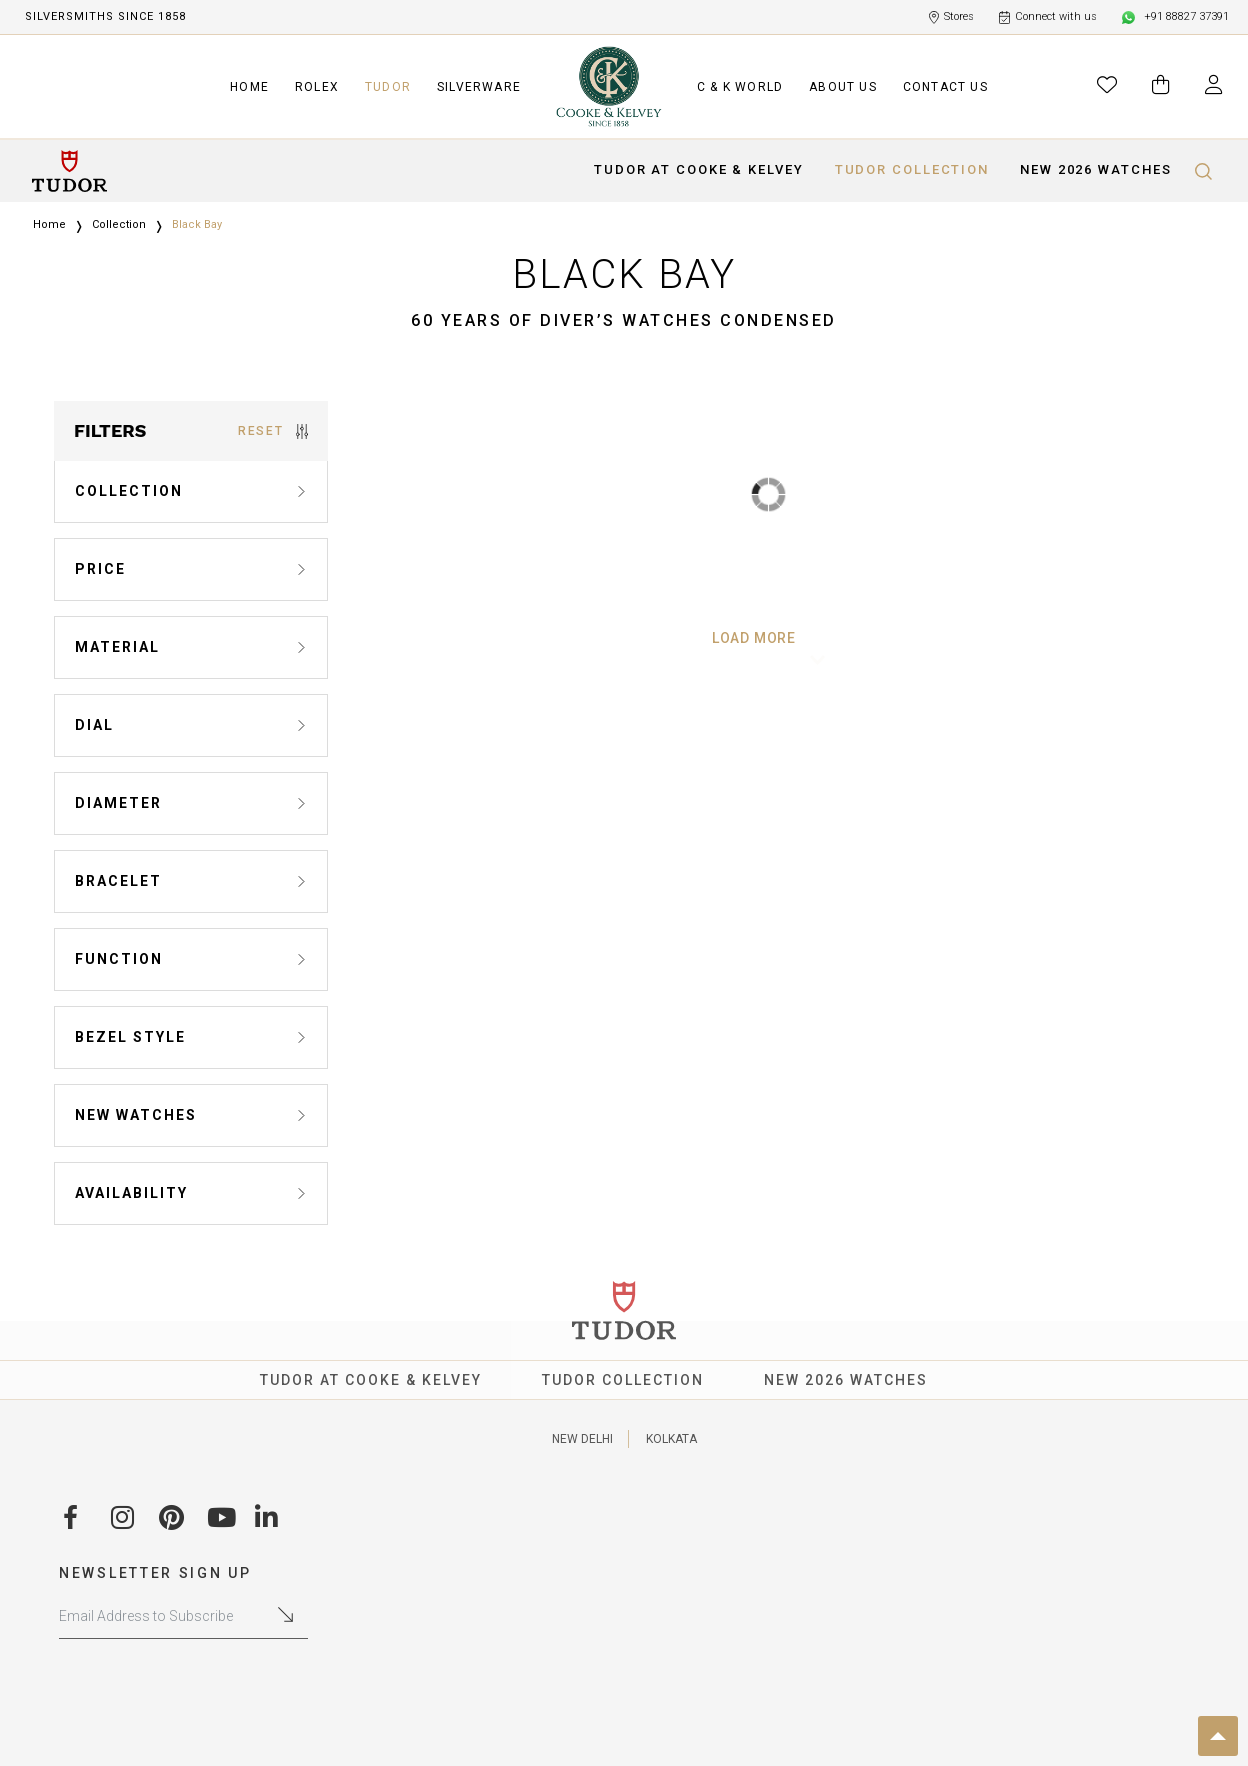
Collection (119, 224)
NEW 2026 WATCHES (1095, 169)
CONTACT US (945, 87)
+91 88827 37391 (1175, 17)
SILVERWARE (479, 87)
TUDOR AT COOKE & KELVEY (699, 169)
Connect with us (1048, 17)
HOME (249, 87)
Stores (951, 17)
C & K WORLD (740, 87)
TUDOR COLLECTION (912, 169)
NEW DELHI (582, 1439)
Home (49, 224)
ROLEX (317, 87)
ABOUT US (843, 87)
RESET (273, 431)
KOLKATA (671, 1439)
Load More (768, 638)
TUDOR (388, 87)
